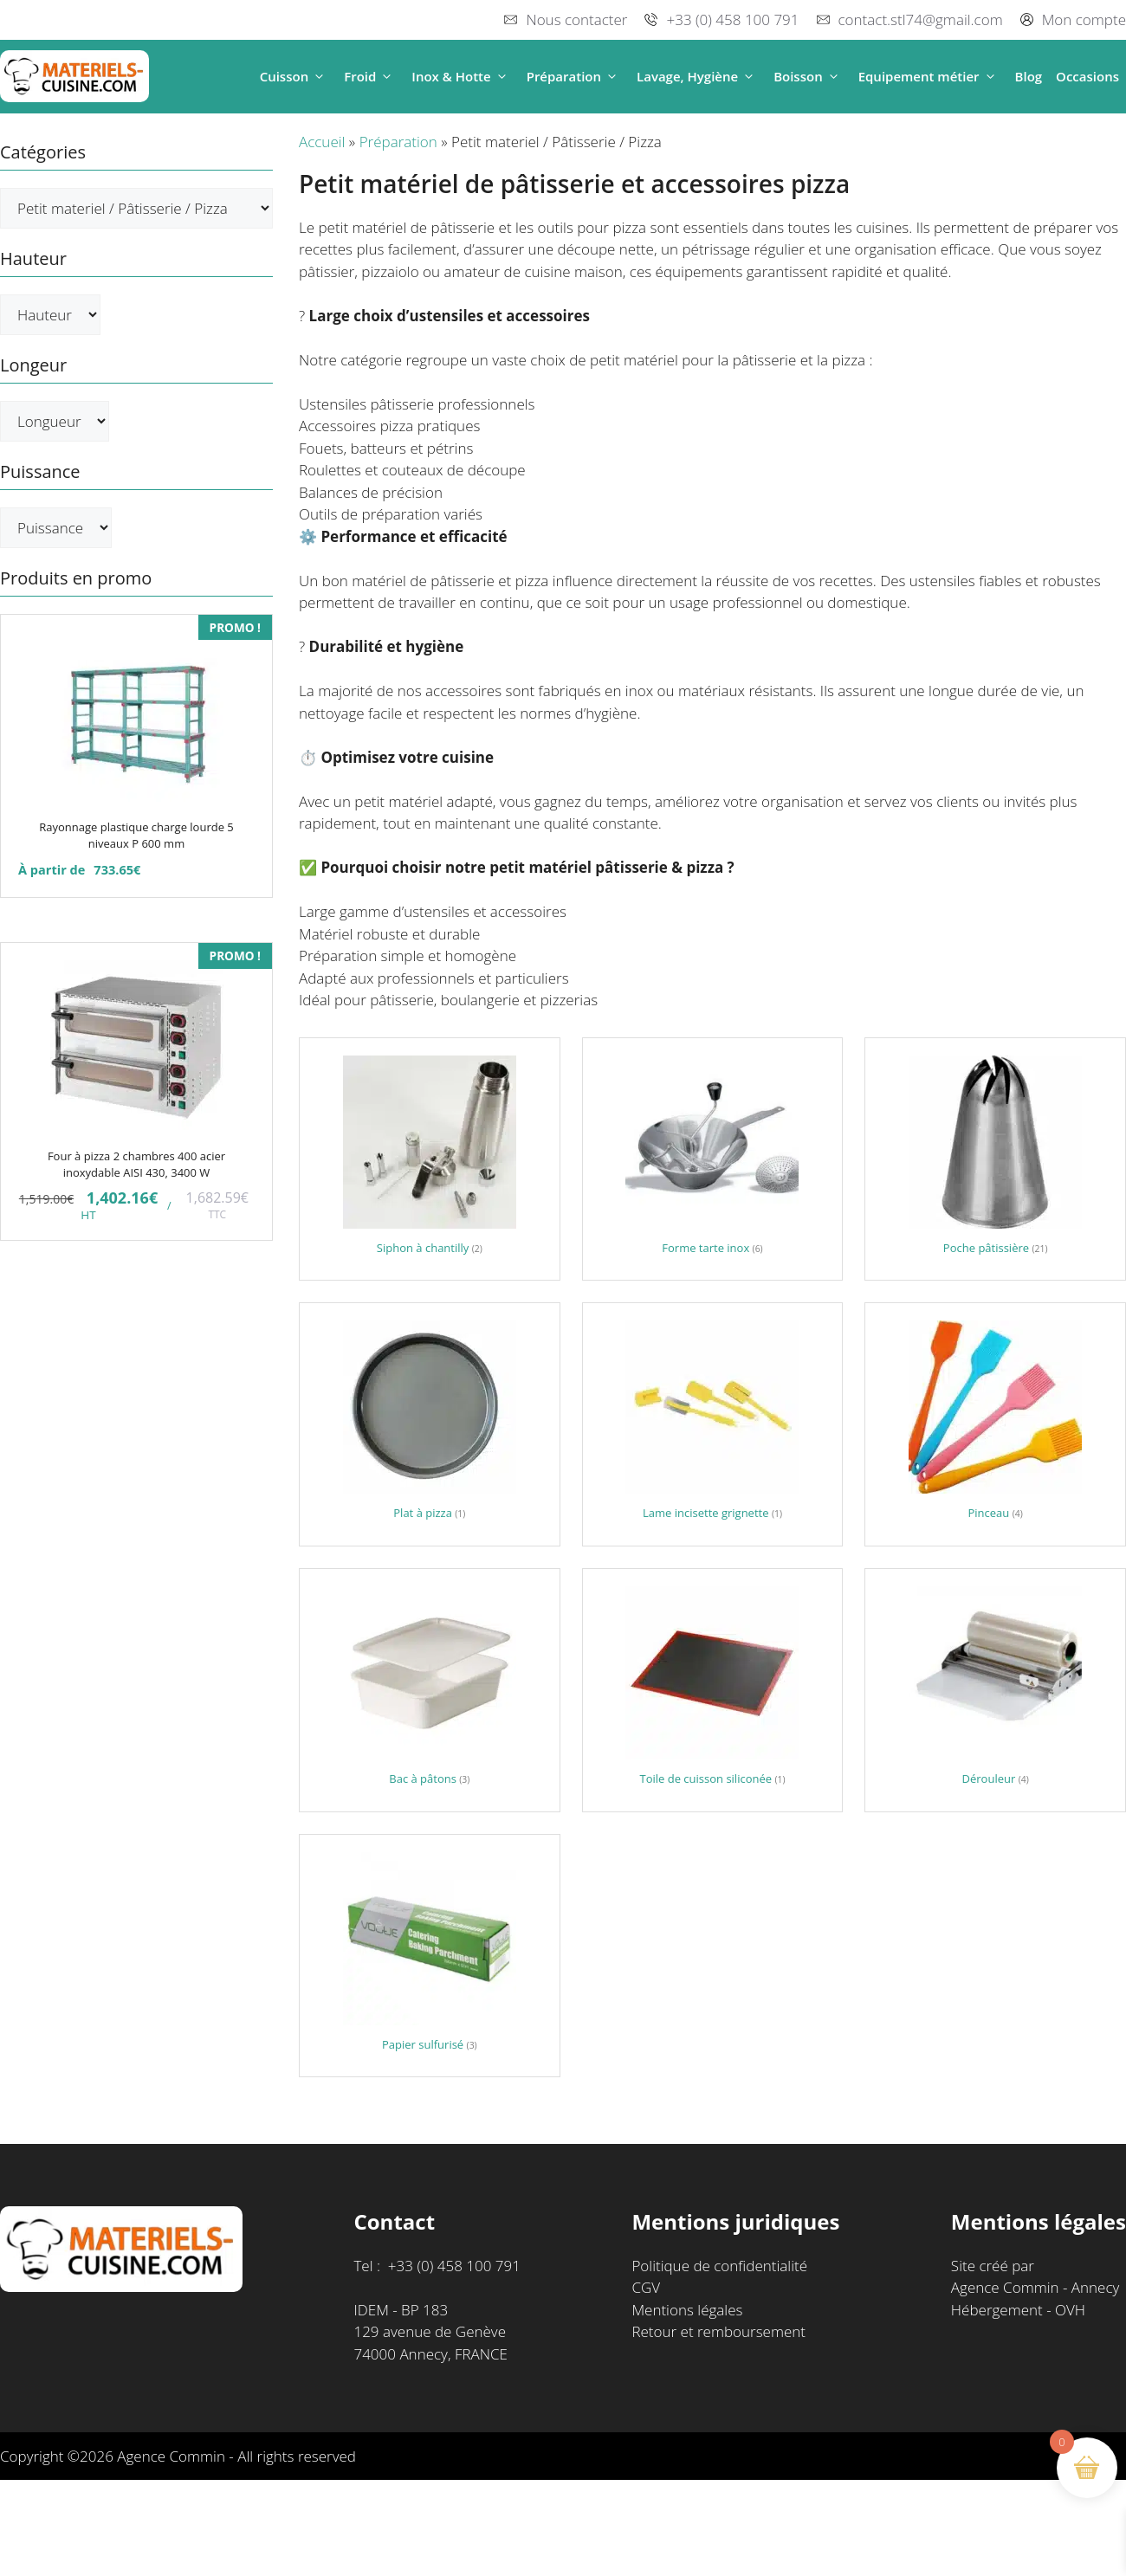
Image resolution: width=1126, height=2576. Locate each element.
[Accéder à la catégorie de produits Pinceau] (995, 1424)
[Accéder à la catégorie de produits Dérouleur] (995, 1690)
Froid (371, 77)
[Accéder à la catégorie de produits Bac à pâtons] (429, 1690)
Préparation (575, 77)
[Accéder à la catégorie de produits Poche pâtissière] (995, 1159)
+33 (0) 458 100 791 (732, 19)
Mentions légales (686, 2310)
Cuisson (295, 77)
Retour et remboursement (718, 2331)
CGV (645, 2287)
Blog (1029, 76)
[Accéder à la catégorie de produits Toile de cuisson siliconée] (713, 1690)
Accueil (322, 142)
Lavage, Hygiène (698, 77)
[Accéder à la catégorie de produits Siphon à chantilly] (429, 1159)
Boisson (808, 77)
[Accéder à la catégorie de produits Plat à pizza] (429, 1424)
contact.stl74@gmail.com (920, 19)
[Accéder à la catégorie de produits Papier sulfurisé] (429, 1956)
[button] (319, 77)
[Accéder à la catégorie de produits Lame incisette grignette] (713, 1424)
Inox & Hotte (461, 77)
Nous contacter (576, 19)
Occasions (1087, 76)
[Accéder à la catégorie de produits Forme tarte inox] (713, 1159)
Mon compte (1084, 19)
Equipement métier (929, 77)
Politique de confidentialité (719, 2266)
